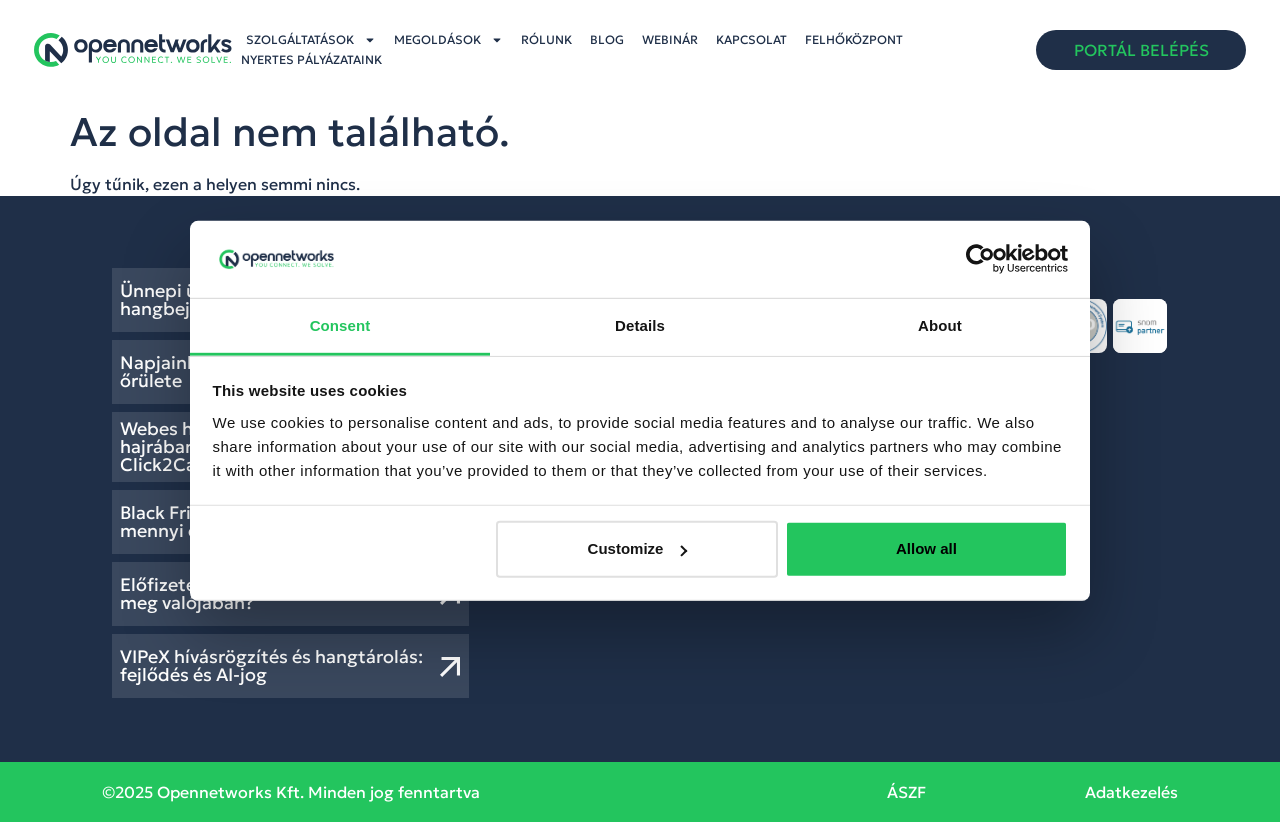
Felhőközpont (854, 39)
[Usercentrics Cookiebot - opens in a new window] (980, 259)
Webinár (670, 39)
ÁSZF (906, 792)
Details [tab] (640, 325)
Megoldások (448, 40)
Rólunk (546, 39)
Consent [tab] (340, 325)
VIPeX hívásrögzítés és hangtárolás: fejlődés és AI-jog (271, 665)
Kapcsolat (751, 39)
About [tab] (940, 325)
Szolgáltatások (311, 40)
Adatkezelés (1131, 792)
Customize (638, 548)
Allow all (926, 548)
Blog (607, 39)
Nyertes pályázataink (311, 59)
